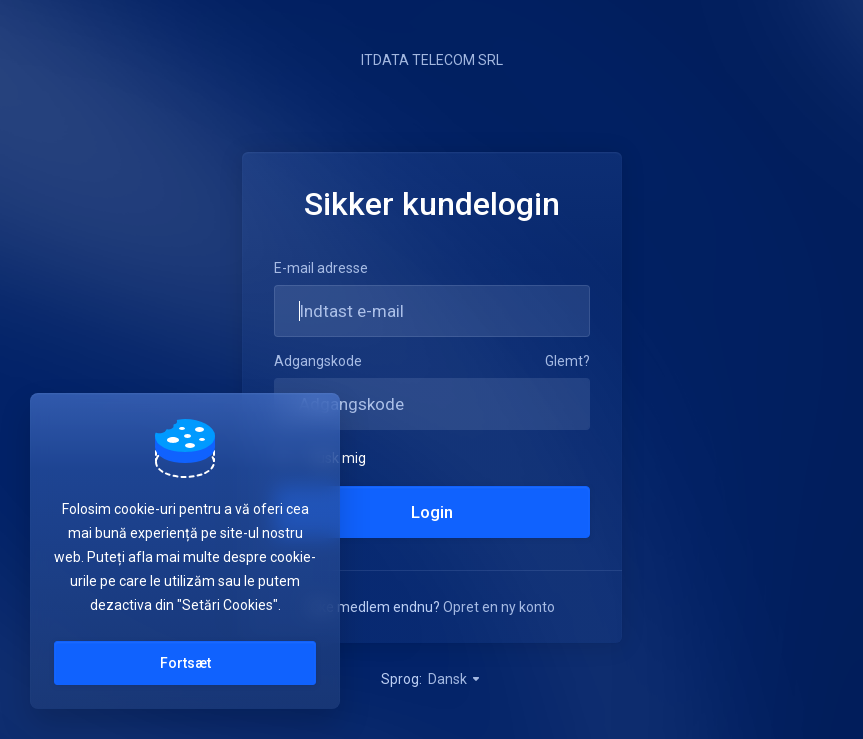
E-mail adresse (321, 268)
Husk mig (320, 457)
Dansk (455, 679)
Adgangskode (318, 361)
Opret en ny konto (499, 607)
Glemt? (567, 361)
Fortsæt (185, 663)
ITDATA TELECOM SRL (432, 60)
